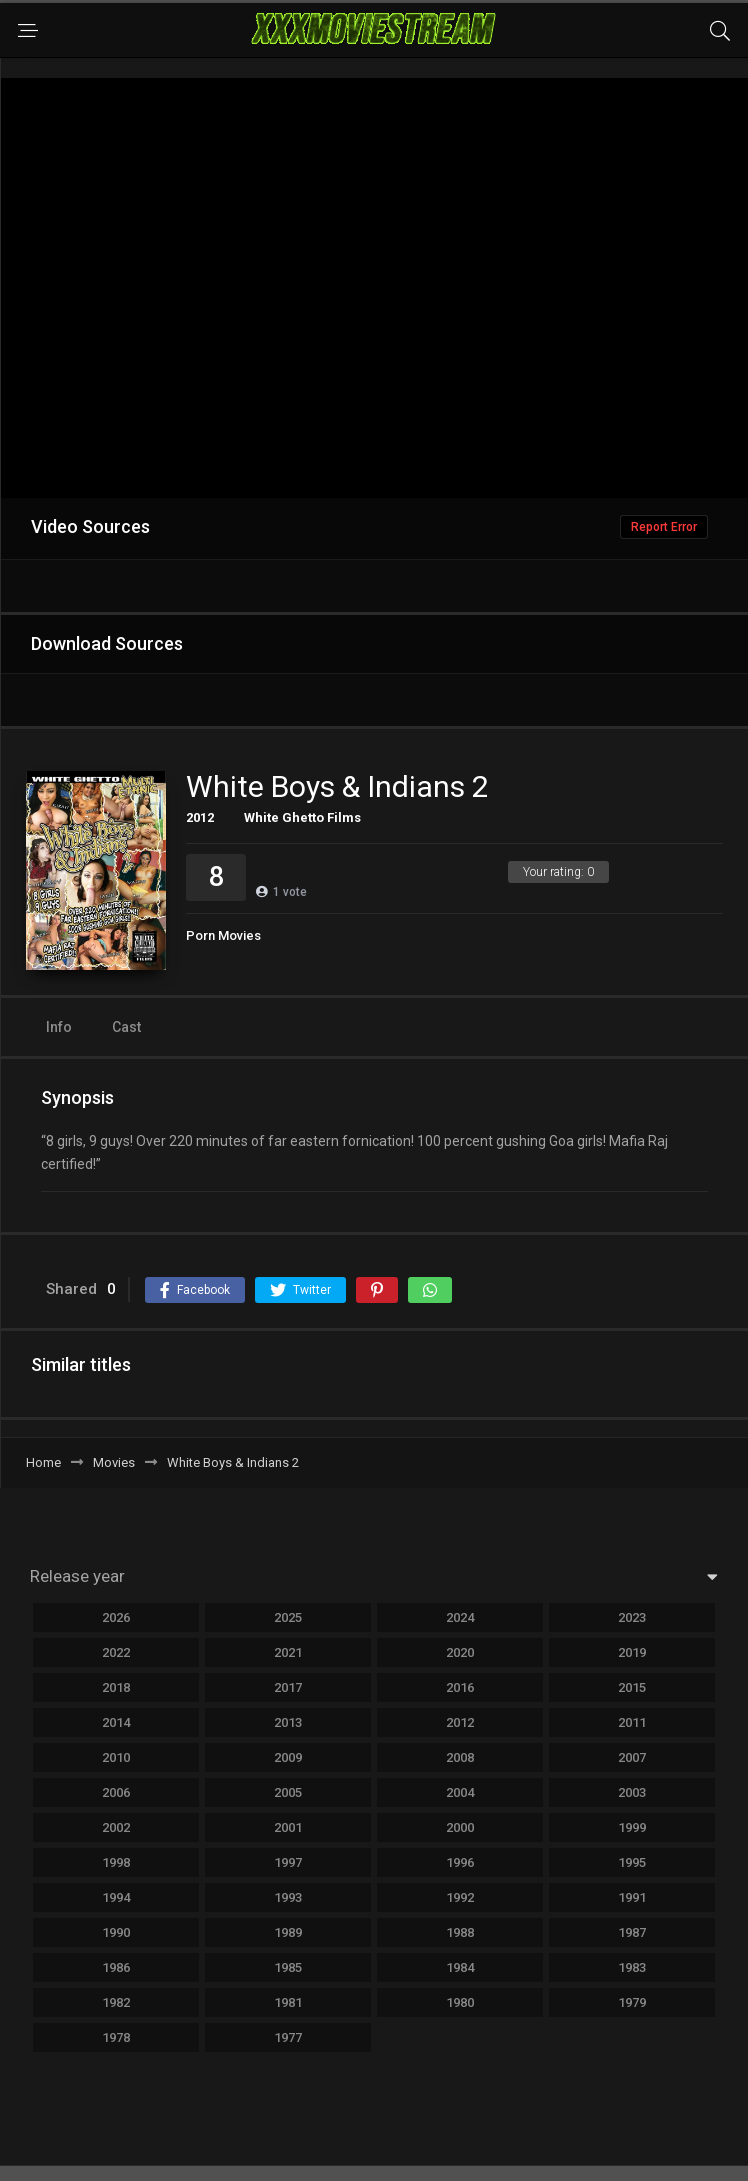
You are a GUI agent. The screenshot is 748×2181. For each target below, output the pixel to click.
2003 (632, 1792)
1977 (288, 2037)
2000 (460, 1827)
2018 (116, 1687)
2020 (460, 1652)
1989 (288, 1932)
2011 (632, 1722)
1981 (288, 2002)
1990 (116, 1932)
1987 (632, 1932)
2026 (116, 1617)
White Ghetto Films (302, 817)
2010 (116, 1757)
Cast (126, 1027)
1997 (288, 1862)
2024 (460, 1617)
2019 (632, 1652)
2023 (632, 1617)
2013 (288, 1722)
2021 (288, 1652)
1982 (116, 2002)
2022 (116, 1652)
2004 (460, 1792)
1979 (632, 2002)
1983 (632, 1967)
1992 (460, 1897)
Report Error (664, 527)
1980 (460, 2002)
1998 (116, 1862)
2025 (288, 1617)
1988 (460, 1932)
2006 (116, 1792)
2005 (288, 1792)
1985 (288, 1967)
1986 (116, 1967)
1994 (116, 1897)
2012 (200, 817)
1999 (632, 1827)
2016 (460, 1687)
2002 (116, 1827)
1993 (288, 1897)
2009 (288, 1757)
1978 (116, 2037)
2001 (288, 1827)
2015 (632, 1687)
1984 (460, 1967)
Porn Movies (223, 935)
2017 (288, 1687)
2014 (116, 1722)
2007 (632, 1757)
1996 (460, 1862)
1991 (632, 1897)
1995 (632, 1862)
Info (59, 1027)
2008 (460, 1757)
